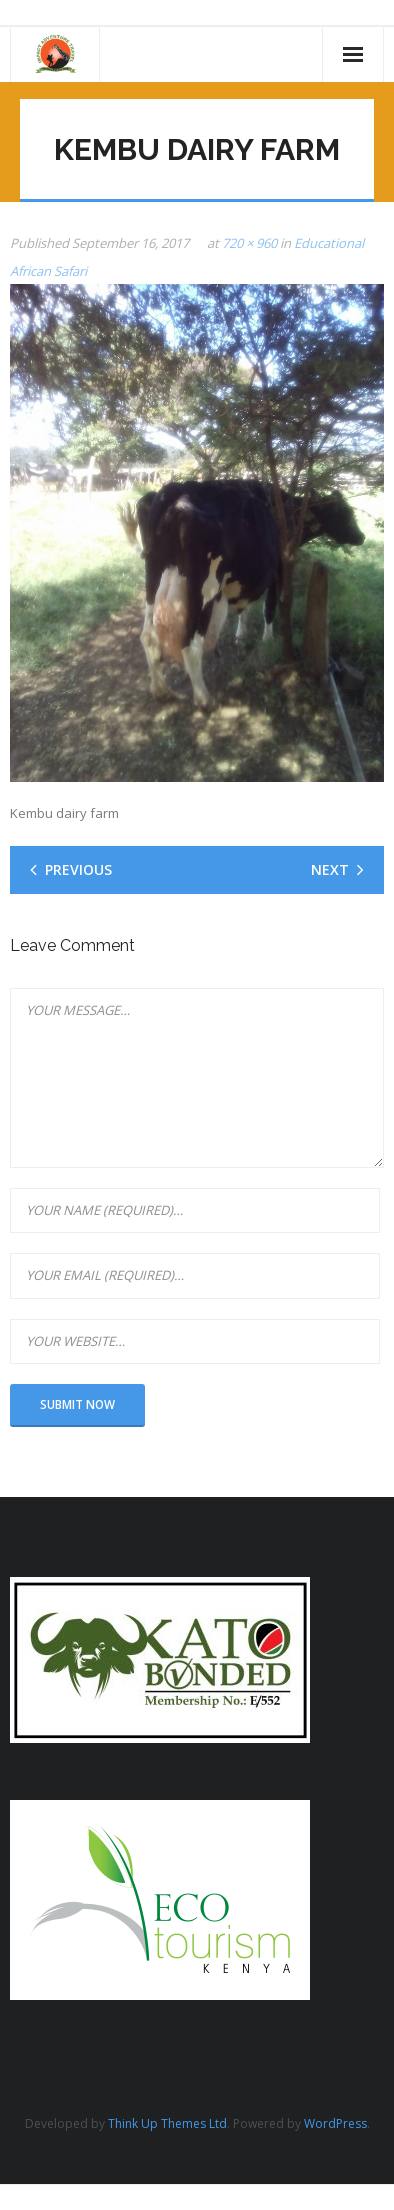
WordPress (335, 2123)
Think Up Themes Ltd (167, 2123)
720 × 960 (249, 243)
